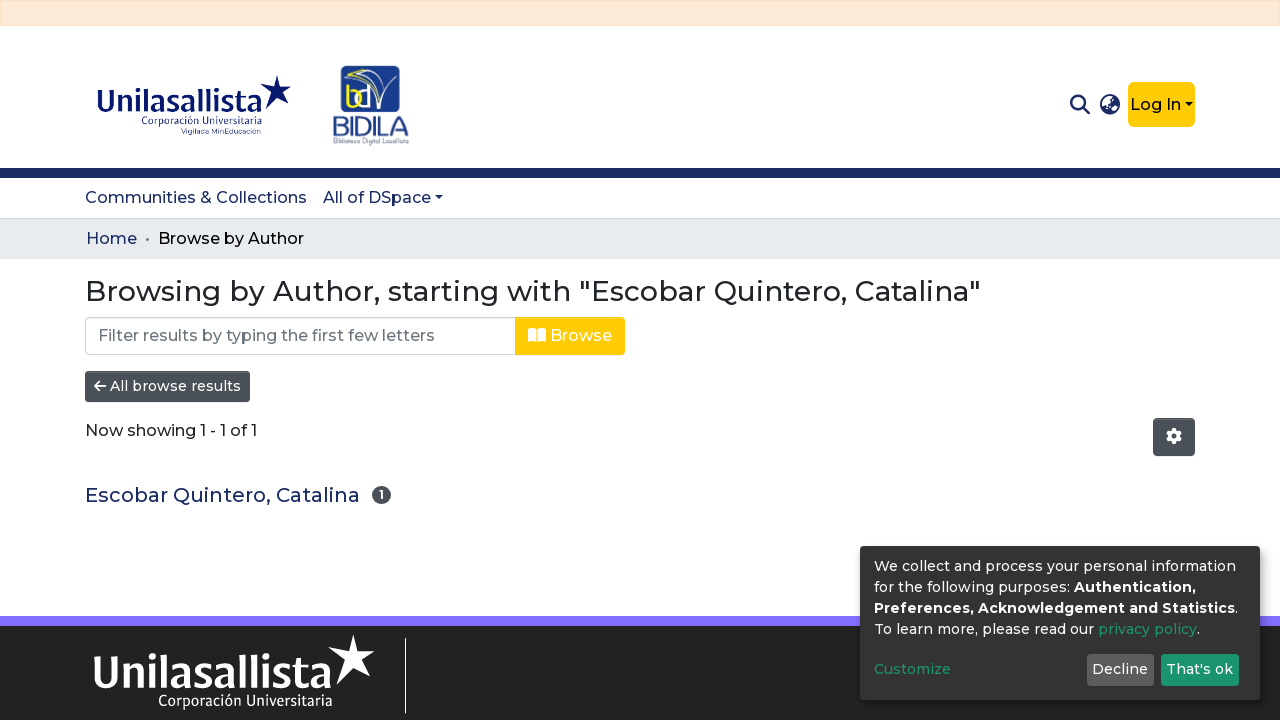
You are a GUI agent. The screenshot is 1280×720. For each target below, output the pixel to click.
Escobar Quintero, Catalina (222, 495)
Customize (912, 669)
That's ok (1199, 669)
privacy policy (1147, 629)
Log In (1155, 104)
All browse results (167, 386)
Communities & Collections (196, 197)
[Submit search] (1079, 105)
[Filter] (300, 336)
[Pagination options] (1174, 437)
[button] (1110, 105)
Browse (570, 335)
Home (111, 238)
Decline (1120, 669)
